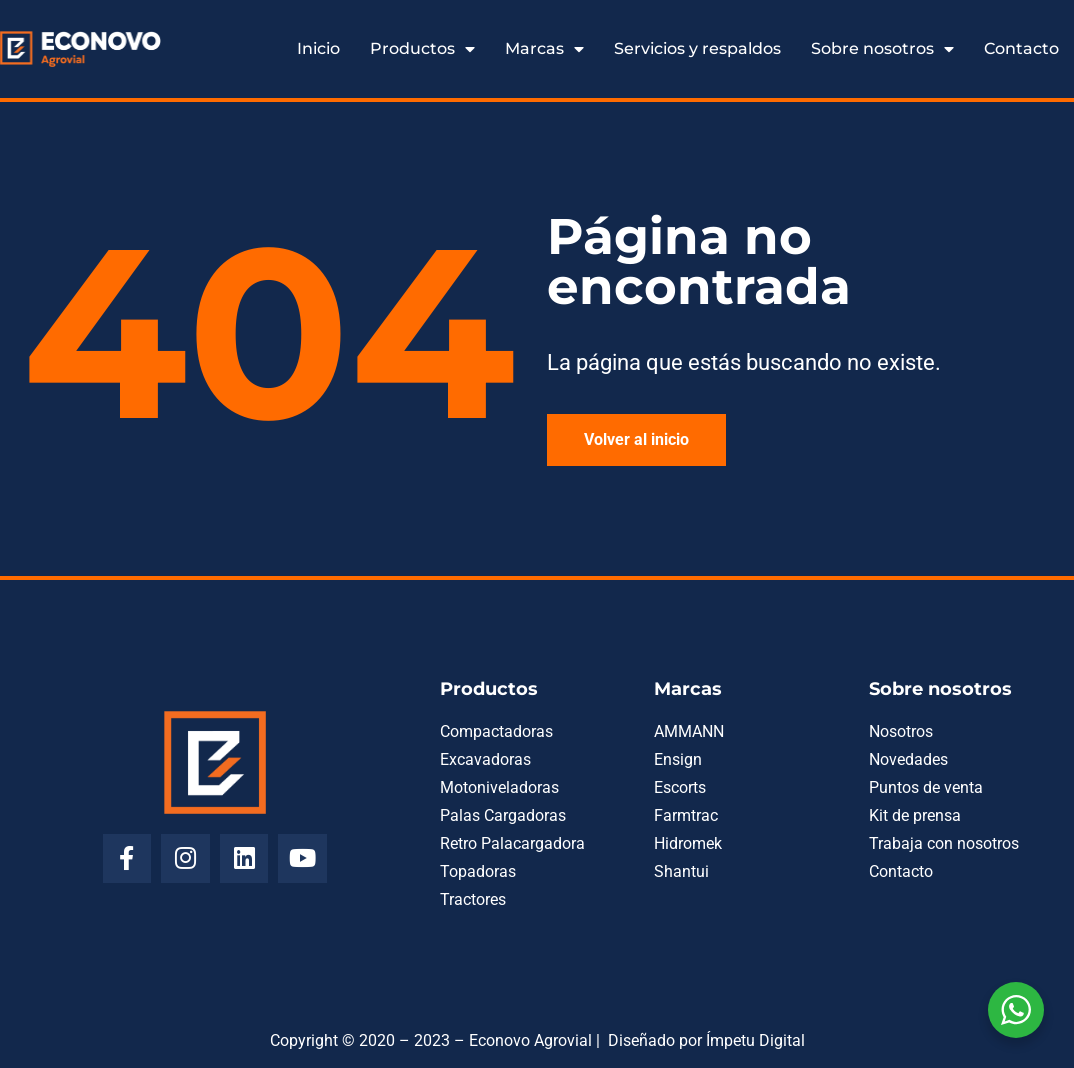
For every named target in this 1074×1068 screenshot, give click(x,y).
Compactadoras (496, 731)
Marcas (544, 49)
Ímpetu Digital (755, 1040)
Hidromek (688, 843)
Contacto (1021, 48)
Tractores (473, 899)
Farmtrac (686, 815)
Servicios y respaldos (697, 48)
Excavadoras (485, 759)
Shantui (681, 871)
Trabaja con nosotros (944, 843)
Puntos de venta (926, 787)
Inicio (318, 48)
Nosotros (901, 731)
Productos (422, 49)
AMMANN (689, 731)
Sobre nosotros (882, 49)
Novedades (908, 759)
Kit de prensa (915, 815)
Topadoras (478, 871)
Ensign (678, 759)
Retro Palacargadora (512, 843)
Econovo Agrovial (530, 1040)
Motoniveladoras (499, 787)
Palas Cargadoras (503, 815)
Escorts (680, 787)
